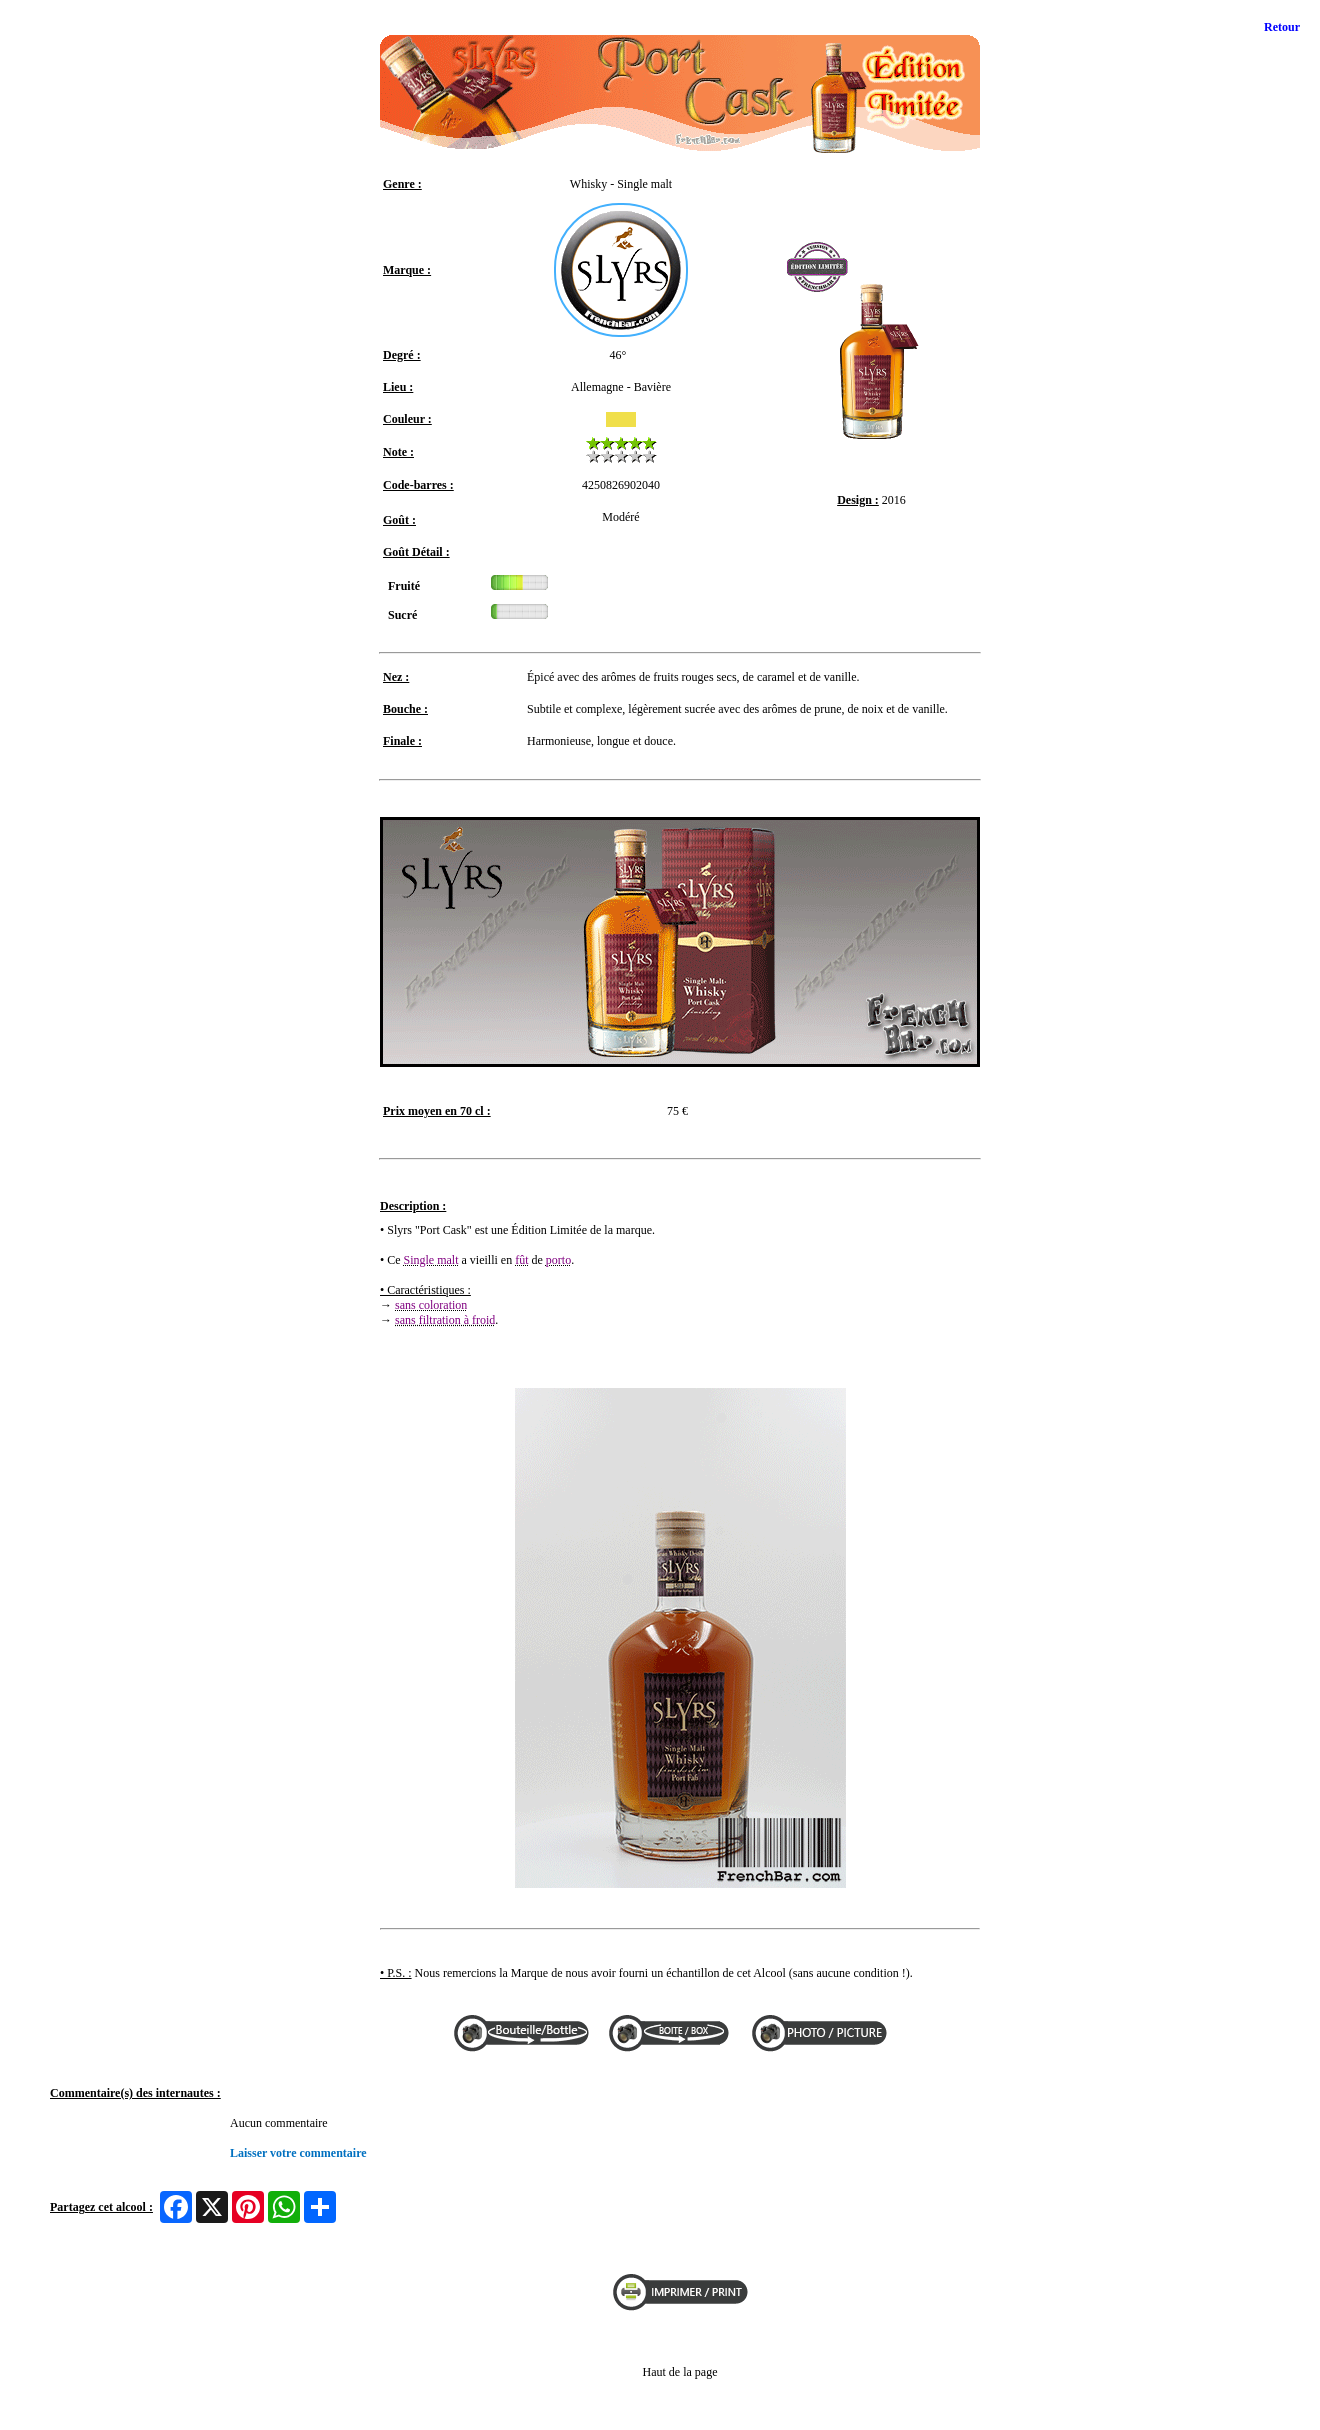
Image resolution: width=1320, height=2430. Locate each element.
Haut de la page (680, 2372)
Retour (1282, 27)
